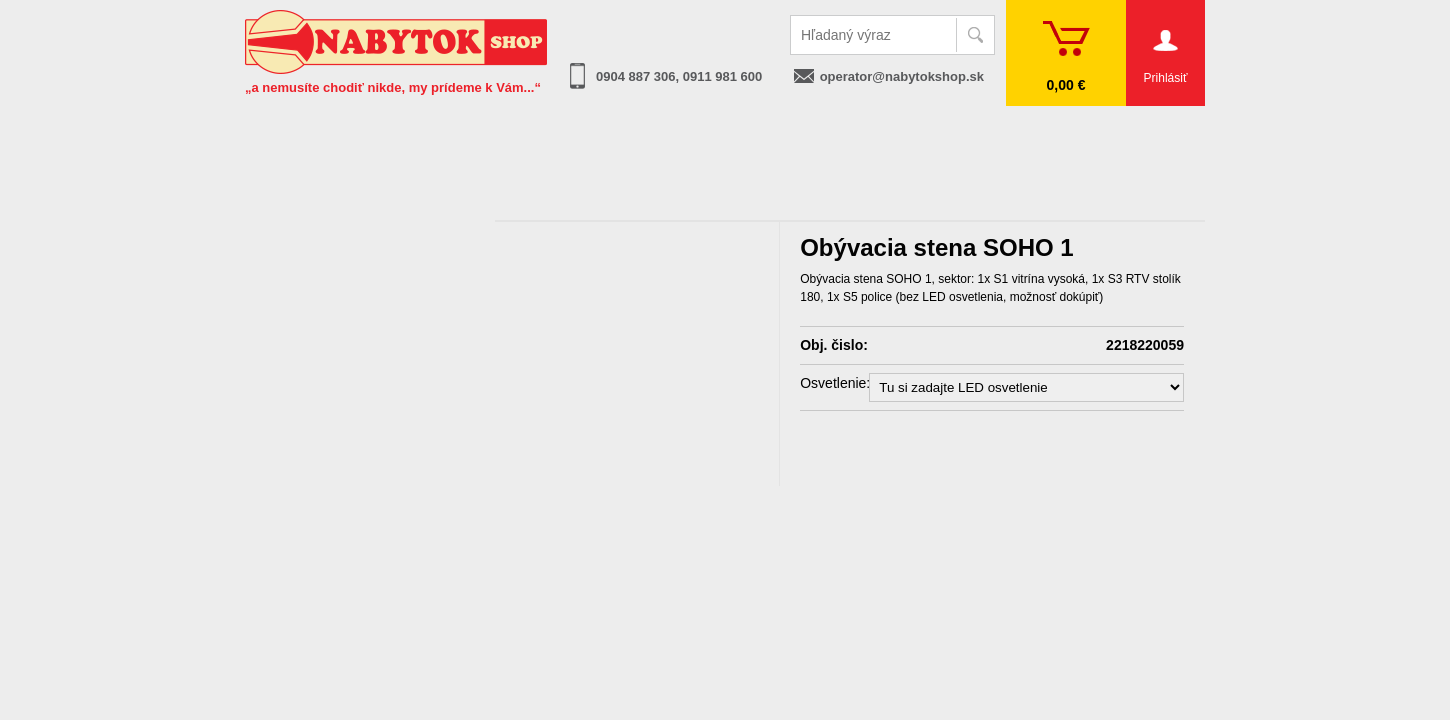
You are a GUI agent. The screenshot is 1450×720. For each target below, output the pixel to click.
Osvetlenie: (835, 383)
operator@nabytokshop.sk (902, 76)
